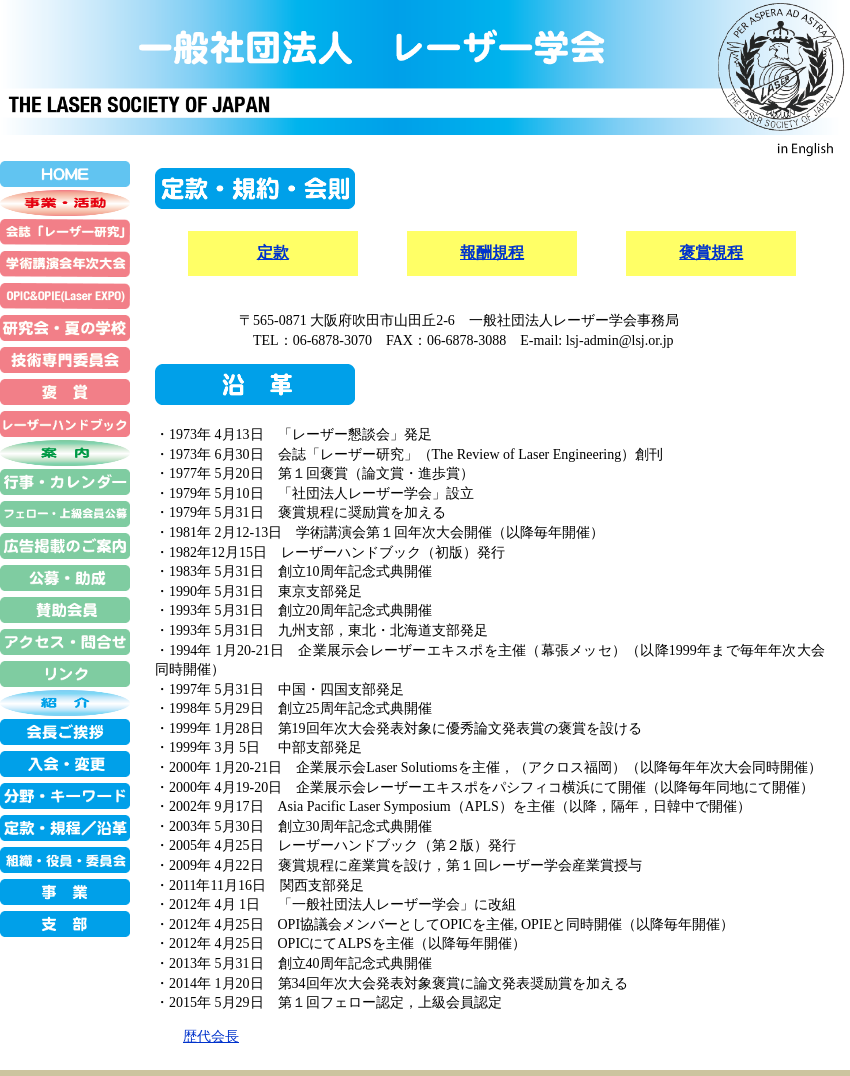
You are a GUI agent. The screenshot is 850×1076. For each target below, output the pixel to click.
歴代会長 (211, 1036)
